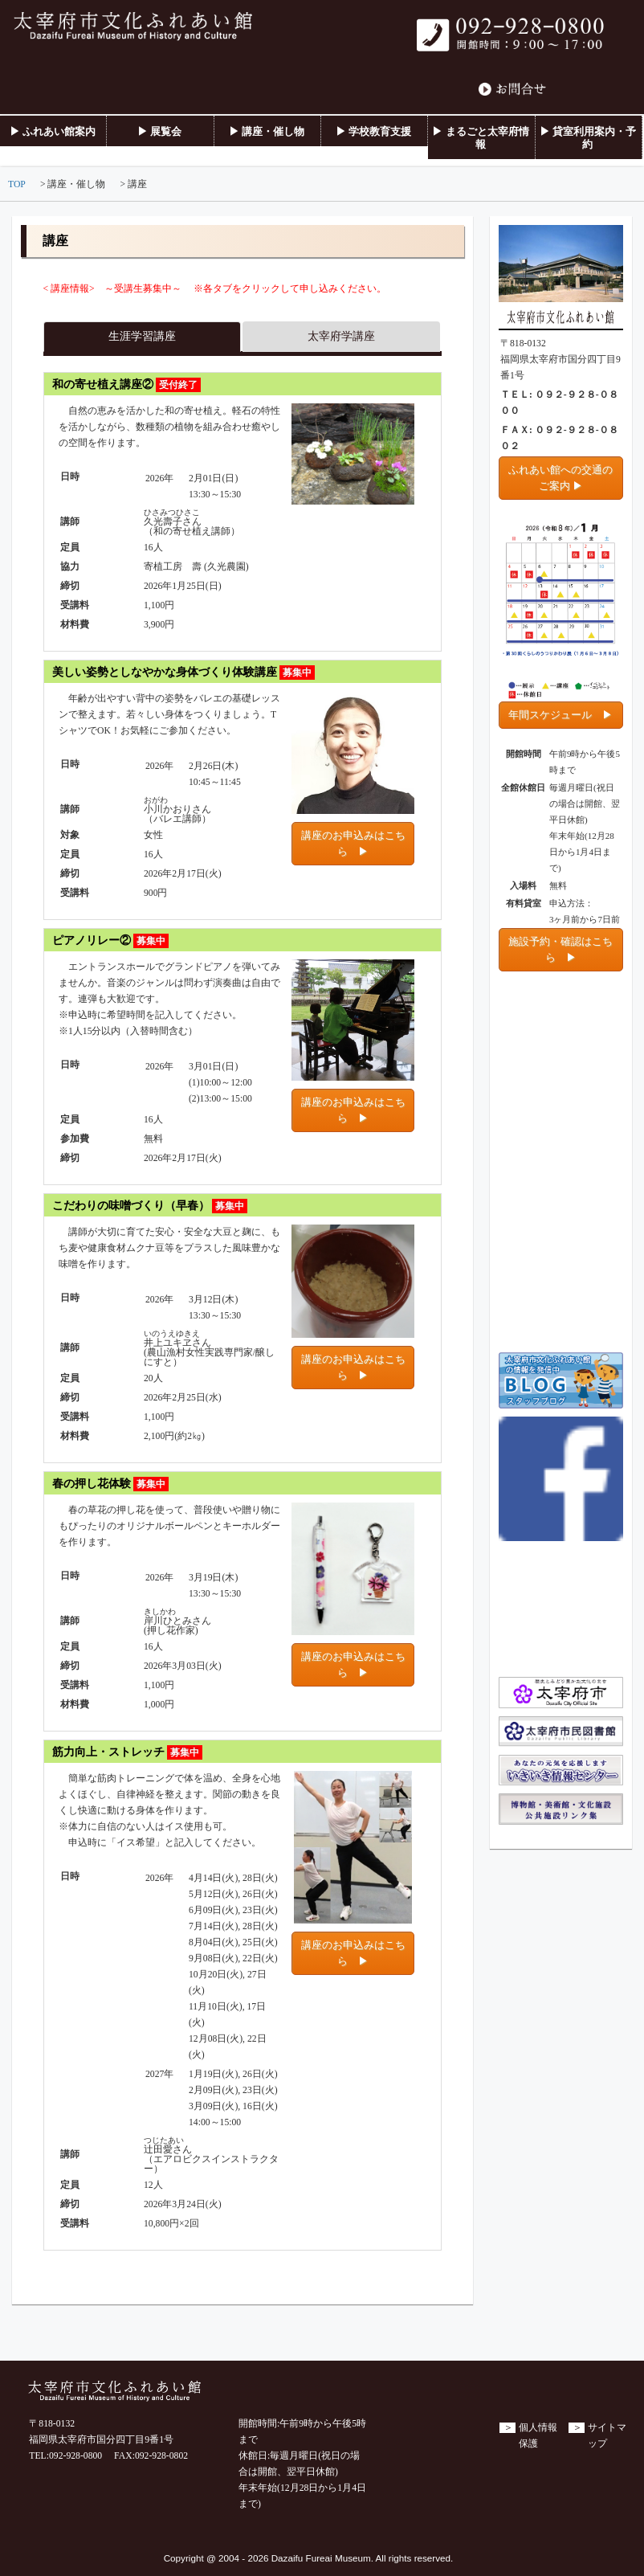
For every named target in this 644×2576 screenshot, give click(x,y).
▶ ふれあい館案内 (53, 131)
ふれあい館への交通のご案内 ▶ (560, 478)
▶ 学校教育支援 (373, 131)
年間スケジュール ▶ (560, 715)
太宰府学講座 (341, 336)
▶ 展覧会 (159, 131)
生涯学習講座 (142, 336)
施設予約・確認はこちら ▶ (560, 949)
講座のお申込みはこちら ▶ (353, 843)
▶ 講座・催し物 (266, 131)
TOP (17, 184)
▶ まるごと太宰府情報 (480, 137)
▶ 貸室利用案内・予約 (588, 137)
